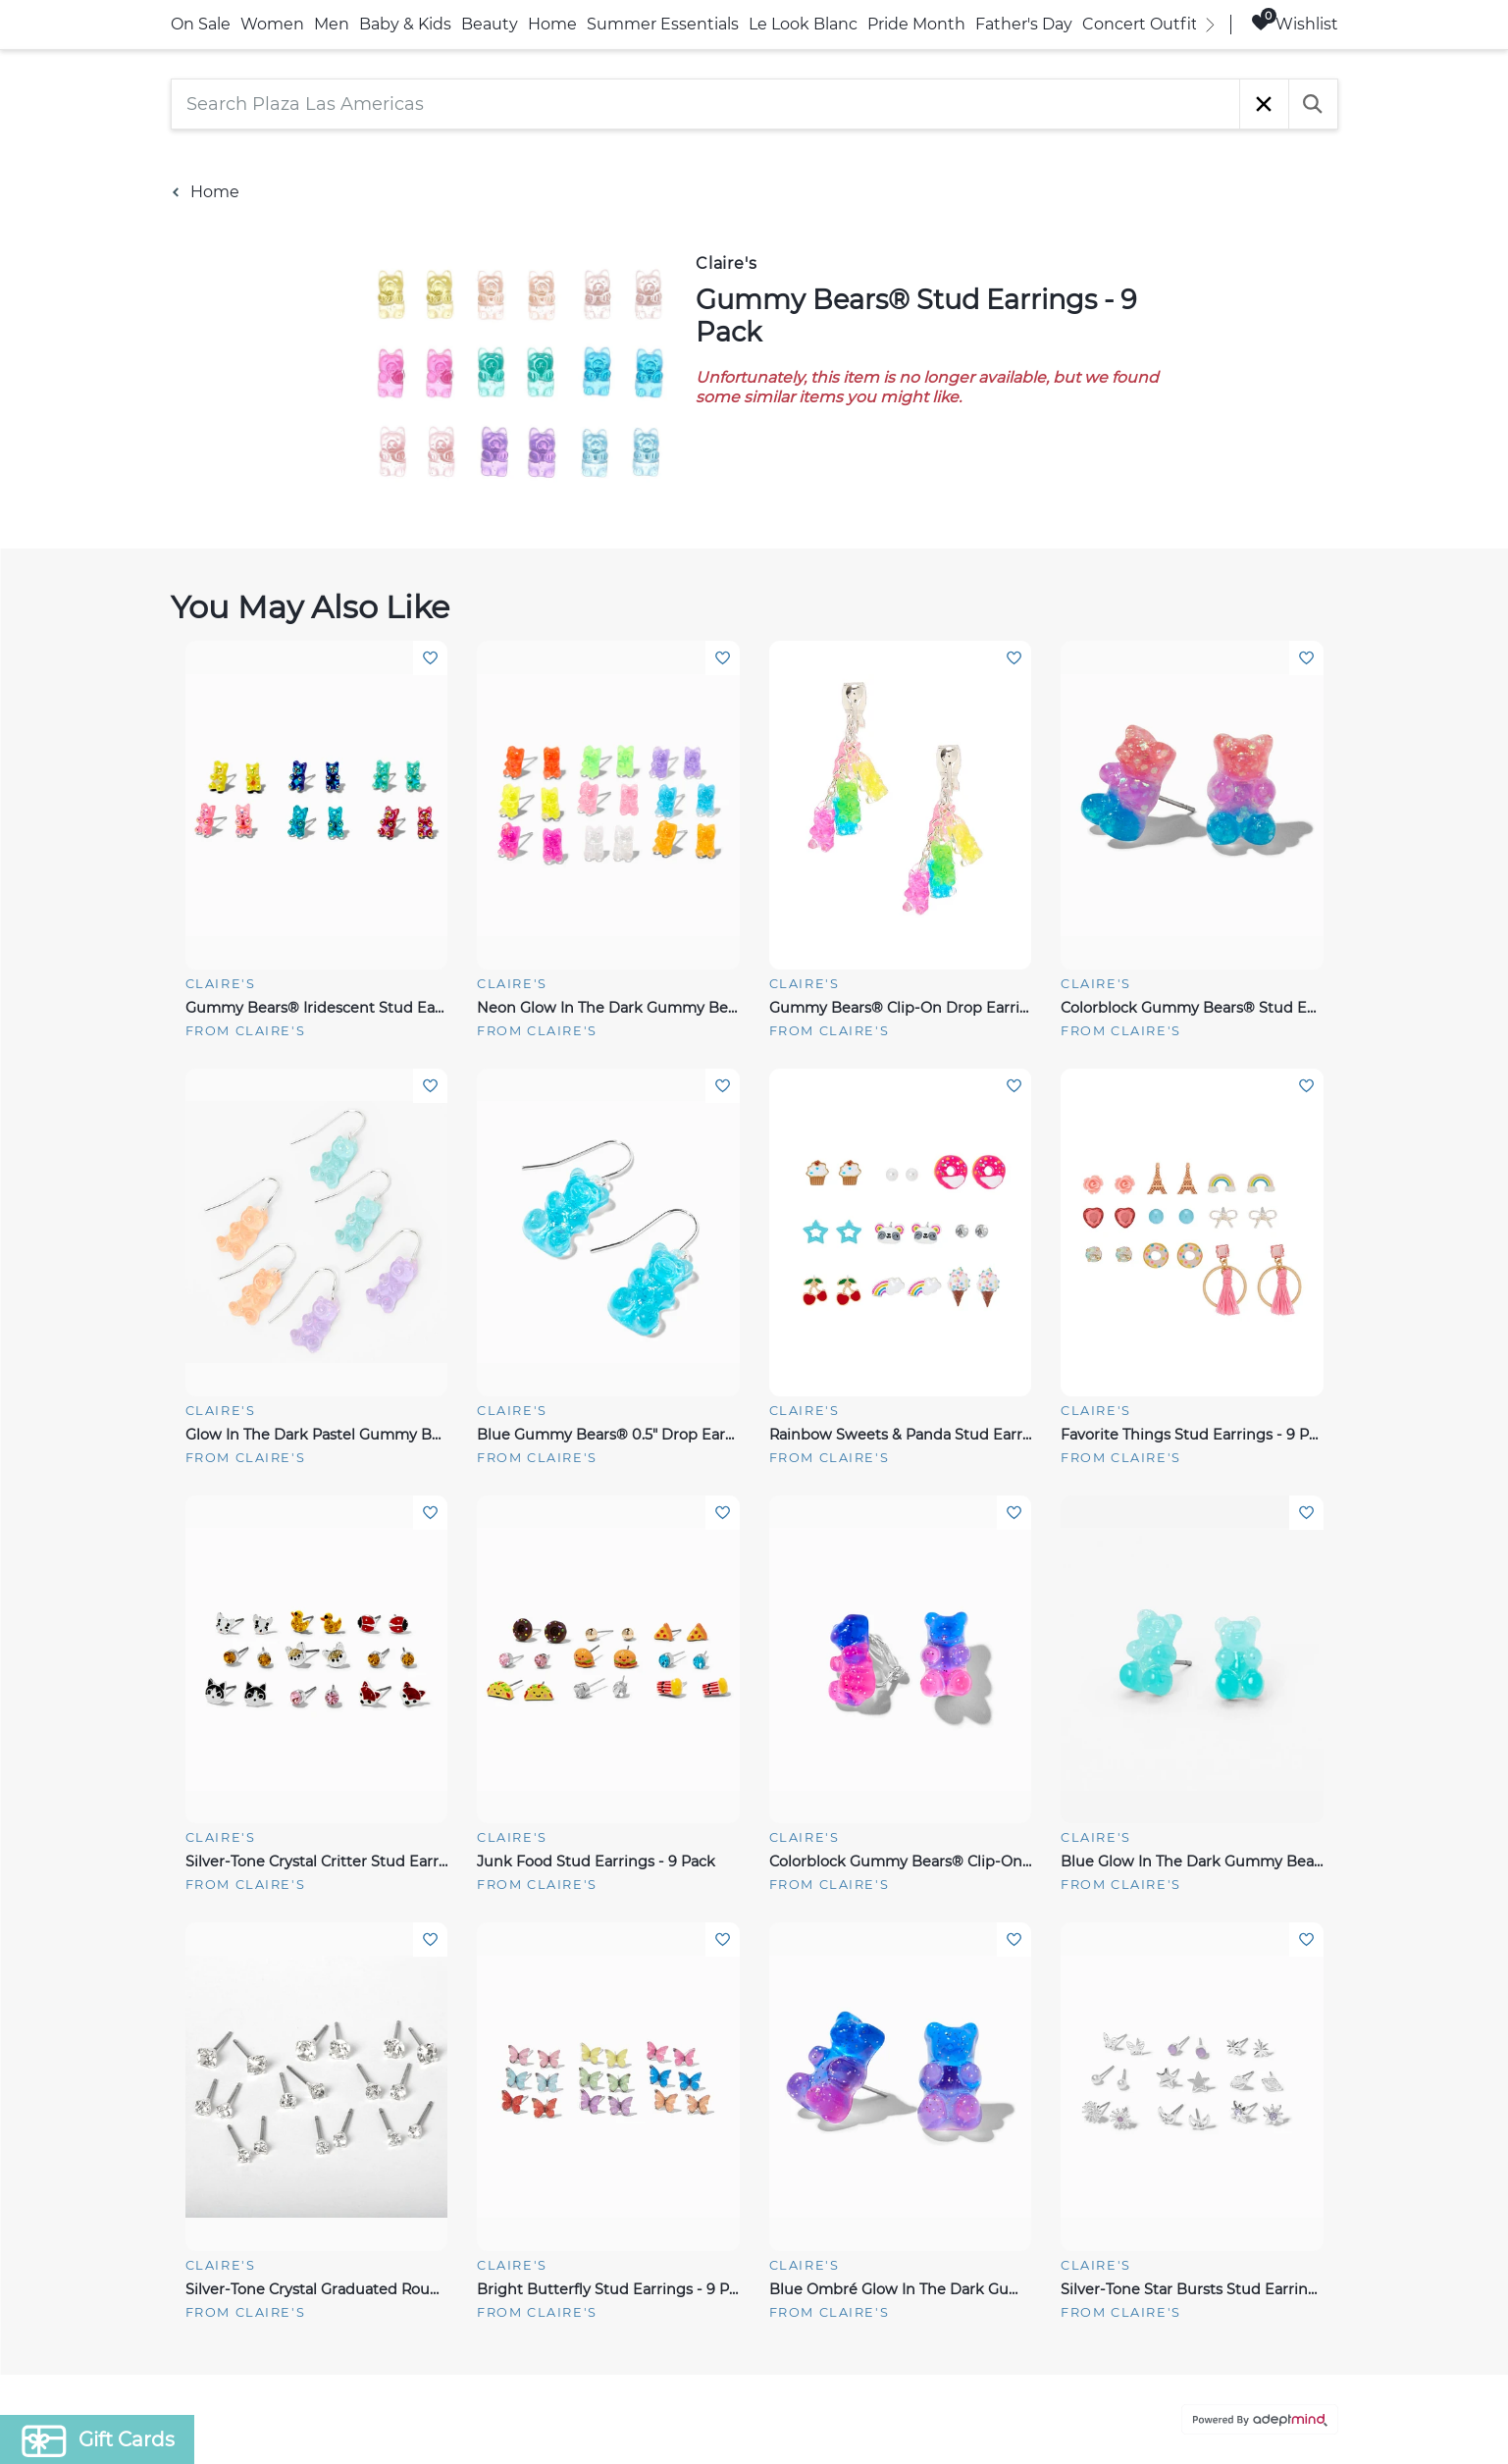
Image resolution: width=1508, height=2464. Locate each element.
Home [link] (552, 24)
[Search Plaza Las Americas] (705, 104)
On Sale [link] (201, 24)
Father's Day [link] (1023, 24)
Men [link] (331, 24)
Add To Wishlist (430, 658)
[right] (1211, 24)
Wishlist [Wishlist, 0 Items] (1294, 23)
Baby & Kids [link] (405, 24)
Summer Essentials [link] (663, 24)
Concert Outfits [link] (1144, 24)
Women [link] (272, 24)
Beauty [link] (489, 24)
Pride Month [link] (916, 24)
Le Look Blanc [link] (803, 24)
